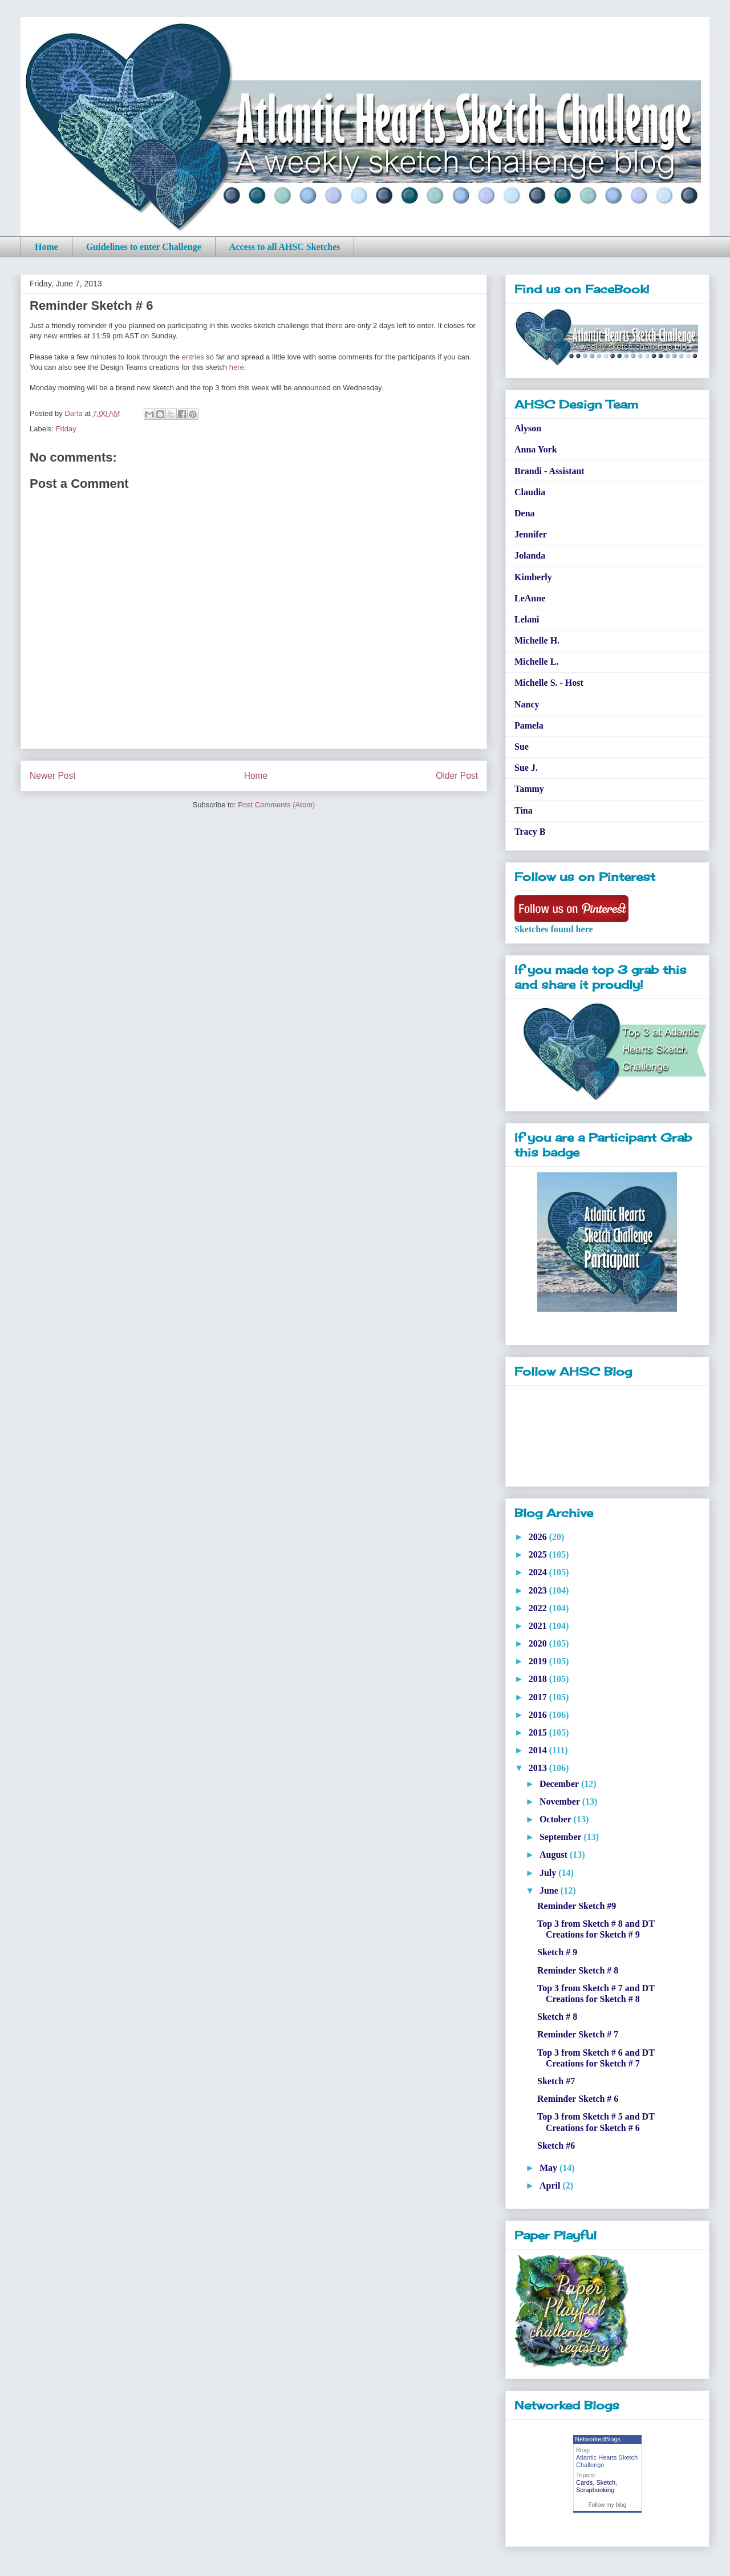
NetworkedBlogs (597, 2439)
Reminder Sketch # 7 (577, 2034)
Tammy (529, 789)
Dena (524, 513)
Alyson (527, 428)
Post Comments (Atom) (276, 804)
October (557, 1819)
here (236, 367)
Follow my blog (608, 2505)
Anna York (535, 449)
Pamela (529, 725)
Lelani (527, 619)
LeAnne (529, 598)
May (549, 2168)
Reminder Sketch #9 (576, 1906)
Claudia (529, 492)
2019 (539, 1661)
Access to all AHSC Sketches (284, 247)
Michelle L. (536, 661)
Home (46, 247)
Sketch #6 (556, 2145)
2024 (539, 1572)
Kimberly (533, 577)
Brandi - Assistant (549, 471)
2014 (539, 1750)
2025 (539, 1554)
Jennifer (530, 534)
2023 (539, 1590)
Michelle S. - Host (548, 683)
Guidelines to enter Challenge (143, 247)
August (555, 1854)
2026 (539, 1537)
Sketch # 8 (557, 2016)
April (551, 2185)
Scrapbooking (595, 2489)
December (560, 1784)
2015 (539, 1732)
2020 (539, 1643)
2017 (539, 1697)
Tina (523, 810)
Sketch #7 (556, 2081)
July (549, 1873)
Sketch (605, 2482)
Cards (584, 2482)
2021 (539, 1626)
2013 (539, 1768)
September (561, 1837)
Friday (66, 428)
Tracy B (529, 831)
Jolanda (529, 555)
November (561, 1801)
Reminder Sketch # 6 (577, 2099)
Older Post (457, 776)
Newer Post (53, 776)
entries (193, 357)
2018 (539, 1679)
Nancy (527, 704)
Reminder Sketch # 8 (577, 1970)
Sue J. (526, 768)
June (550, 1890)
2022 (539, 1608)
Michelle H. (536, 640)
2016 (539, 1715)
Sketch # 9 (557, 1952)
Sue (521, 746)
